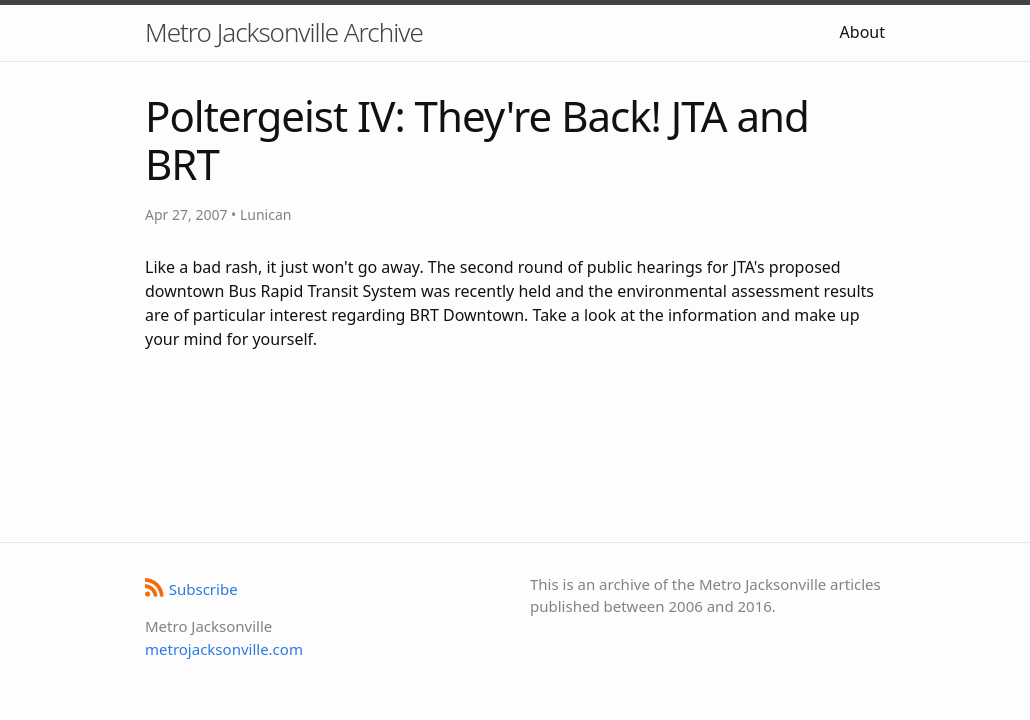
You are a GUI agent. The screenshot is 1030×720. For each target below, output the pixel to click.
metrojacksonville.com (224, 649)
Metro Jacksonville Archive (284, 32)
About (862, 32)
